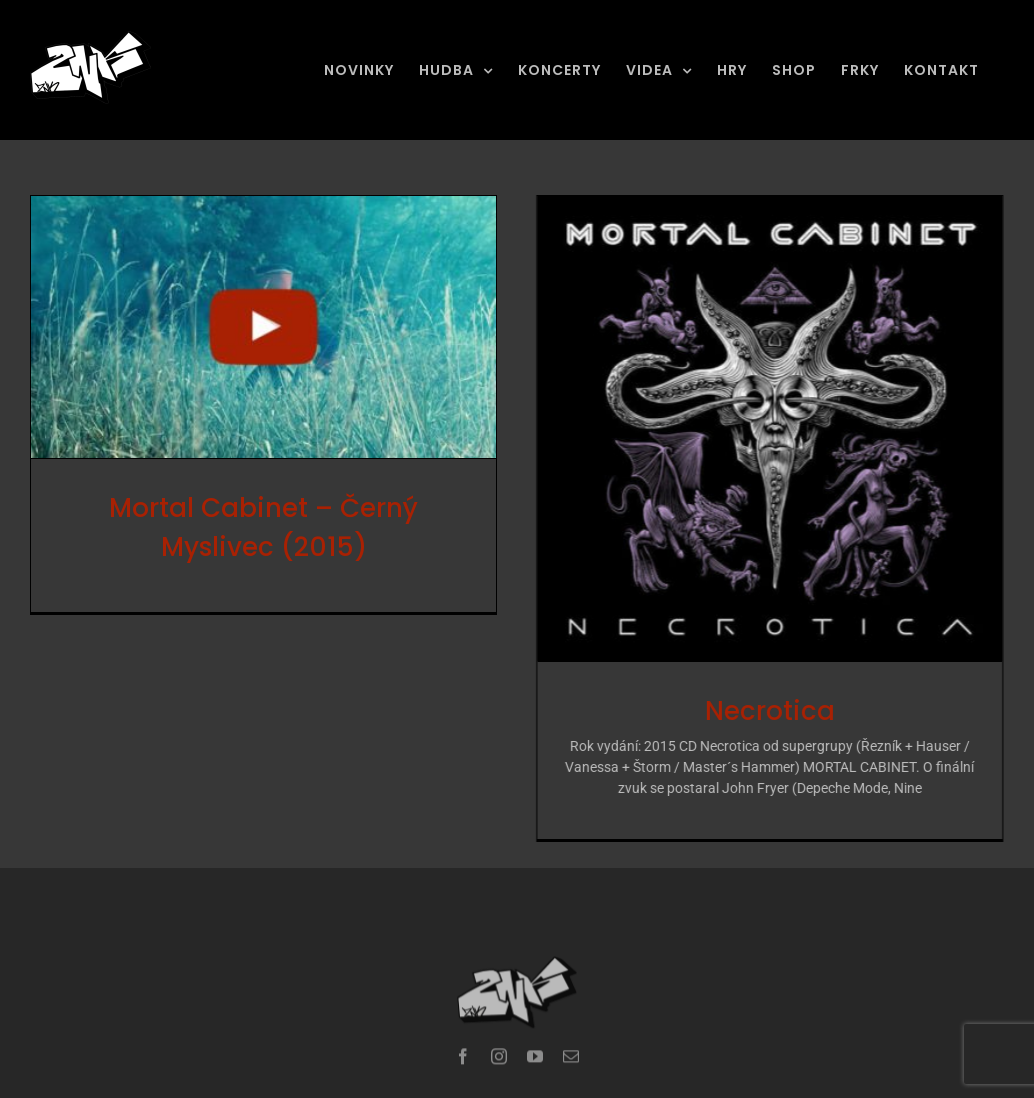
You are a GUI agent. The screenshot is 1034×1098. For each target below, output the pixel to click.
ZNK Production (393, 1088)
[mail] (571, 1040)
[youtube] (535, 1040)
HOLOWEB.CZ (646, 1088)
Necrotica (758, 711)
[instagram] (499, 1040)
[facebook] (463, 1040)
